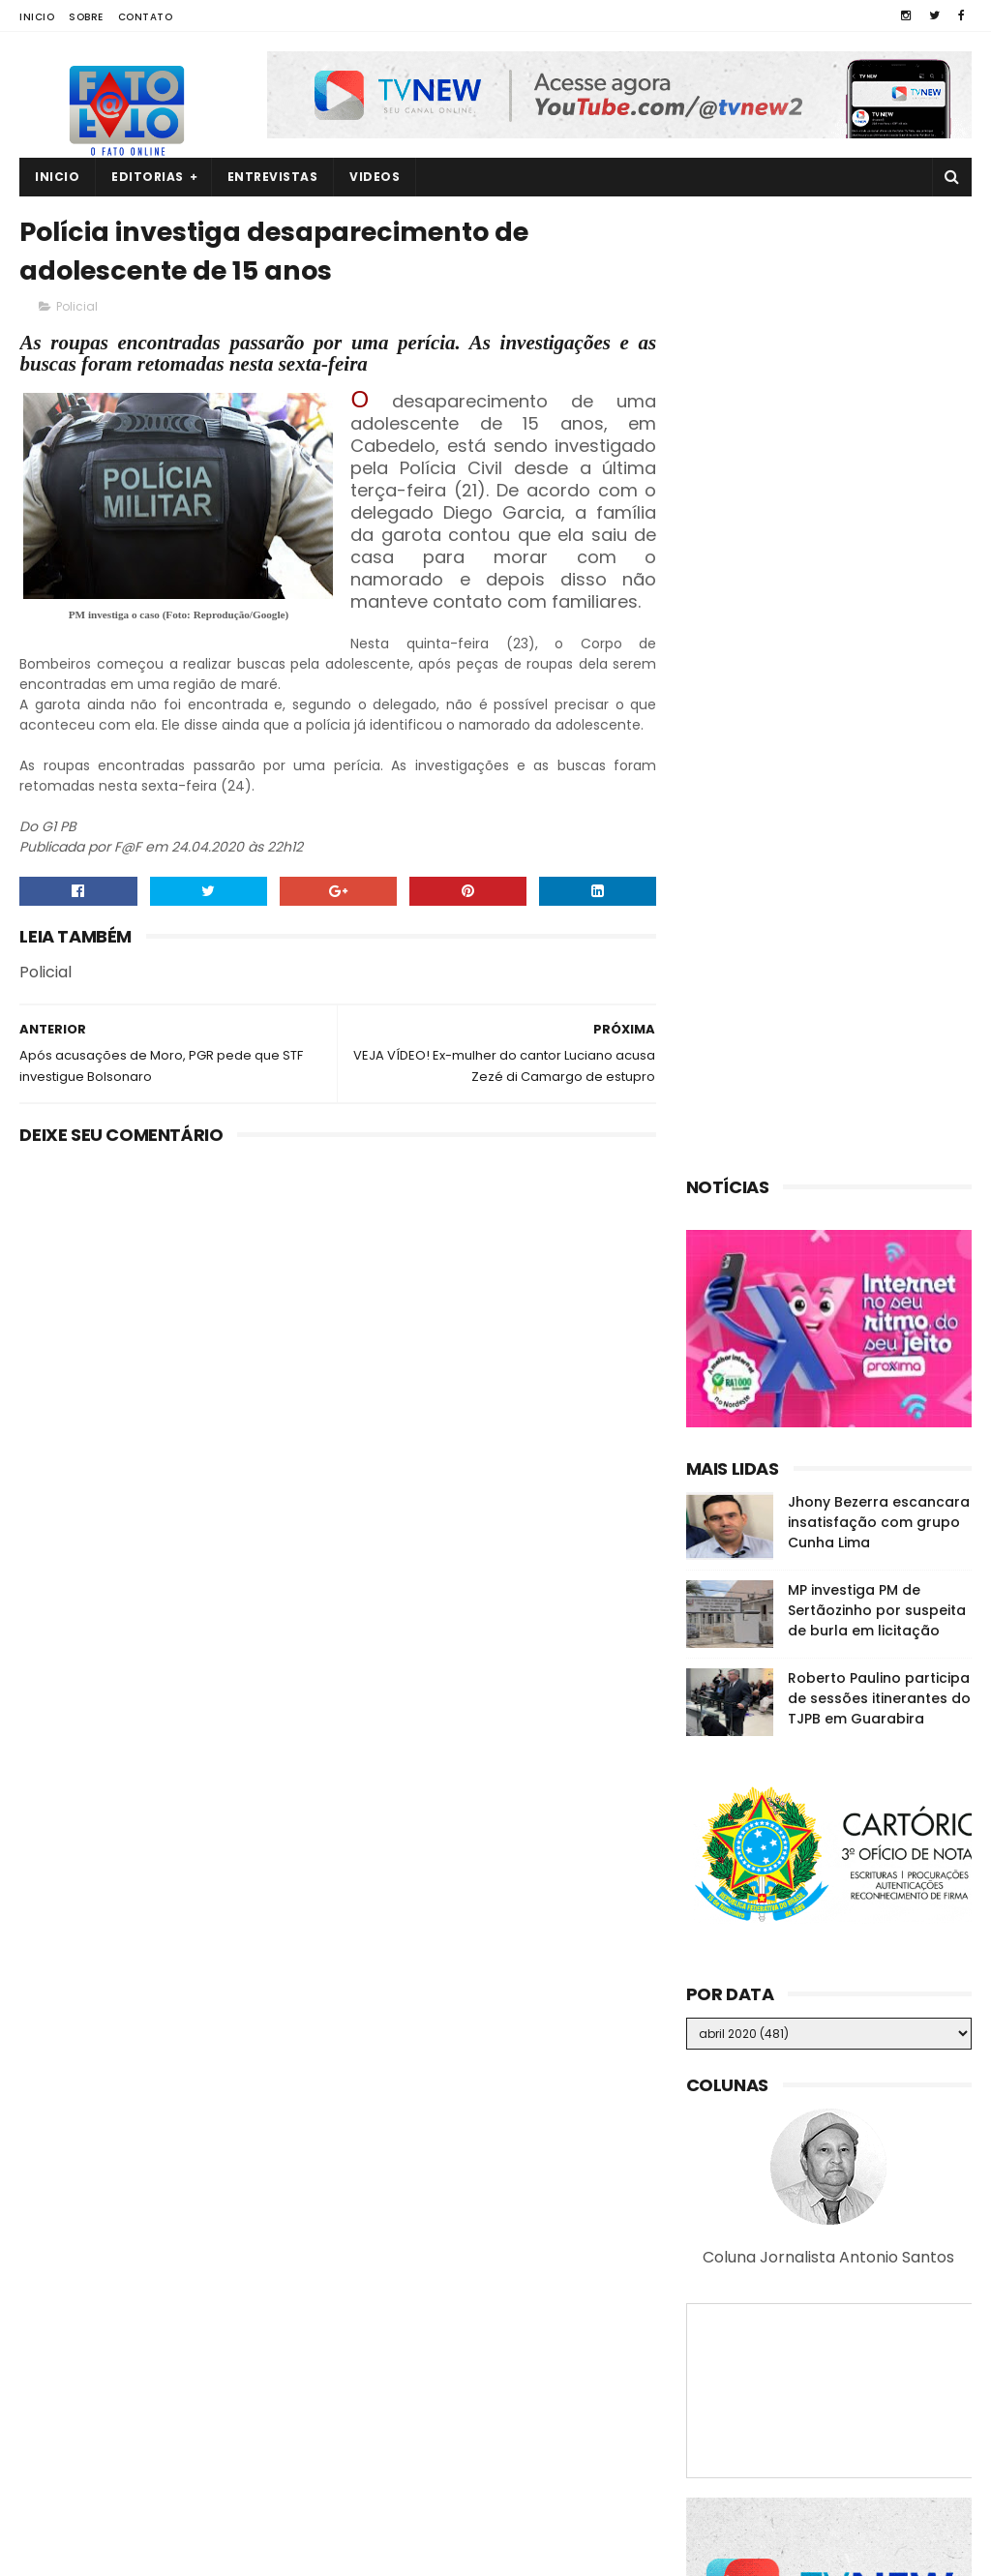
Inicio (36, 17)
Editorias (147, 176)
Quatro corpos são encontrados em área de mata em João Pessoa (857, 2285)
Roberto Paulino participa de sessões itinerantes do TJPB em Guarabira (879, 758)
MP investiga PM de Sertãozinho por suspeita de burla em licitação (877, 670)
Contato (145, 17)
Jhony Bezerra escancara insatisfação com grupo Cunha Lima (879, 582)
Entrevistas (272, 176)
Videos (374, 176)
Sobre (86, 17)
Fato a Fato (173, 2552)
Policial (77, 306)
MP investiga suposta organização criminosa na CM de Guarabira (861, 2373)
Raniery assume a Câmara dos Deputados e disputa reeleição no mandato (862, 2461)
